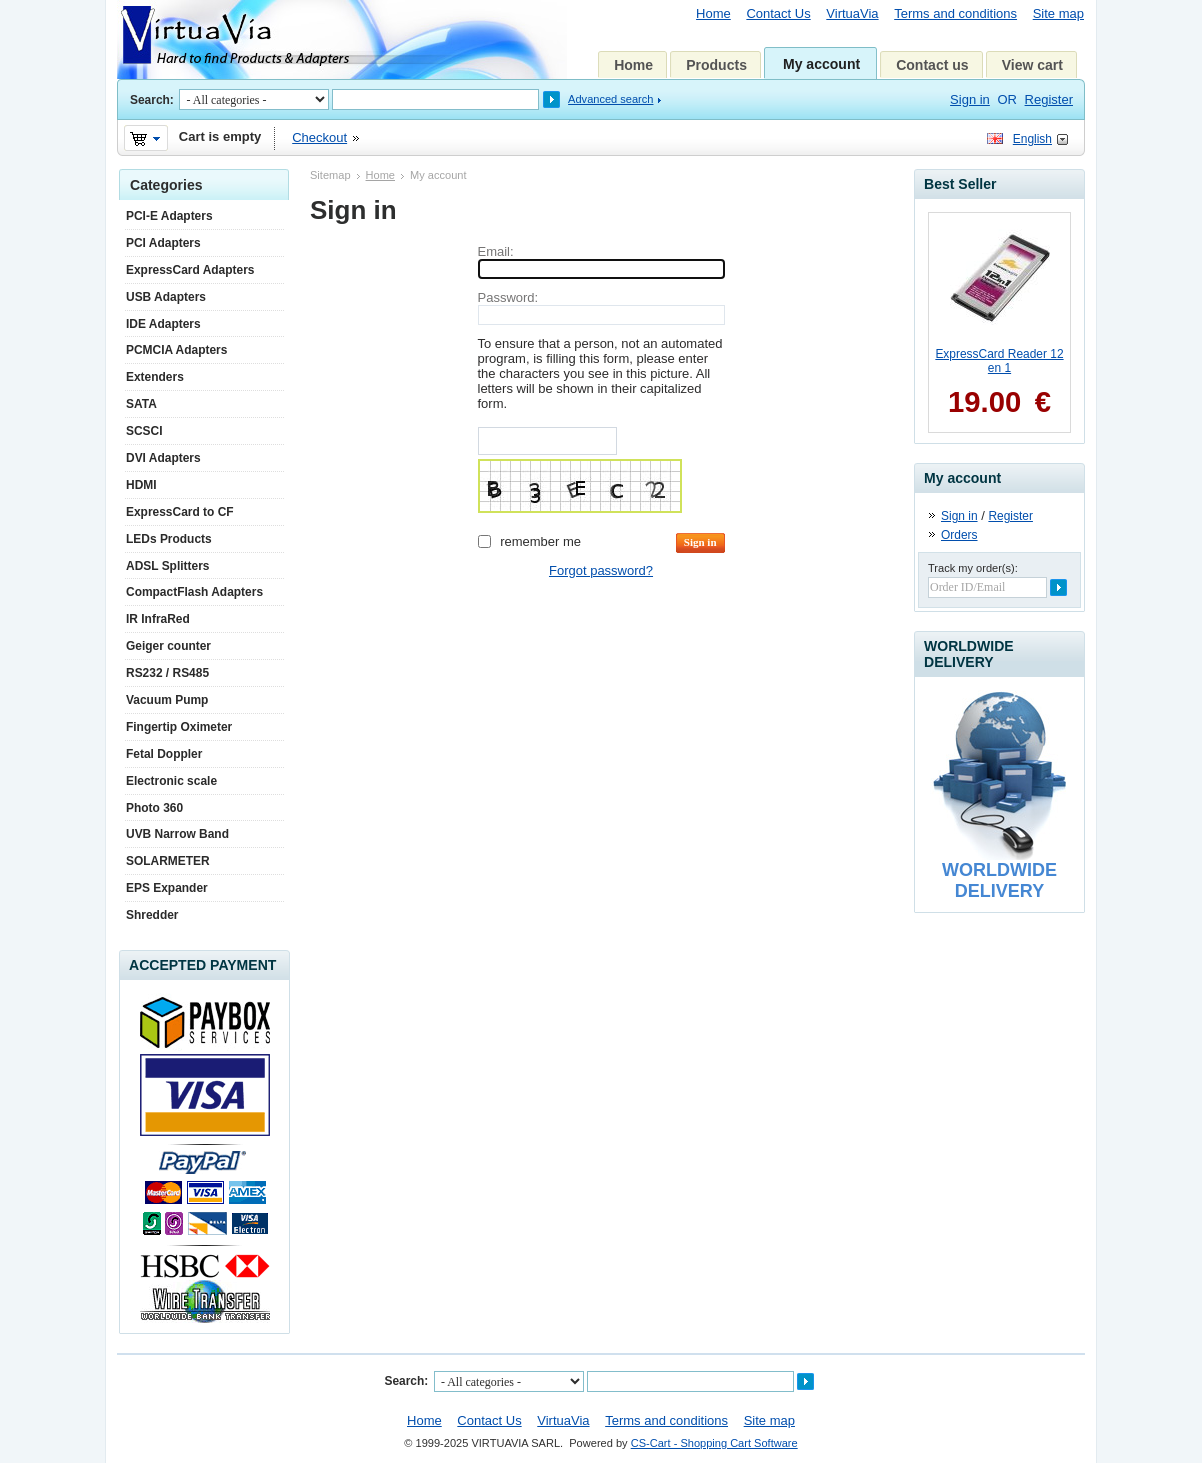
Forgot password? (601, 570)
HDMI (141, 485)
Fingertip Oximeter (179, 727)
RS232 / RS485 (167, 673)
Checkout (319, 137)
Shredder (152, 915)
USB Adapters (166, 297)
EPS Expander (167, 888)
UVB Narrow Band (177, 834)
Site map (1058, 13)
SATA (141, 404)
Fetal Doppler (164, 754)
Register (1049, 99)
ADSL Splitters (167, 566)
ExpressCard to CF (180, 512)
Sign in (970, 99)
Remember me (540, 541)
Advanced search (610, 99)
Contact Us (778, 13)
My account (821, 64)
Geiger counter (168, 646)
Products (716, 65)
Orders (959, 535)
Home (713, 13)
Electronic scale (171, 781)
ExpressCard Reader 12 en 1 (999, 361)
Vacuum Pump (167, 700)
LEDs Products (169, 539)
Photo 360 (154, 808)
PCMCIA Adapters (176, 350)
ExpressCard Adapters (190, 270)
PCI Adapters (163, 243)
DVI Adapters (163, 458)
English (1032, 139)
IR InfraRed (158, 619)
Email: (496, 251)
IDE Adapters (163, 324)
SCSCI (144, 431)
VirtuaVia (852, 13)
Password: (508, 297)
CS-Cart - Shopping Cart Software (714, 1443)
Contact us (932, 65)
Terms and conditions (955, 13)
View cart (1032, 65)
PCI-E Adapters (169, 216)
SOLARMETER (168, 861)
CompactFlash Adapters (194, 592)
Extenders (155, 377)
